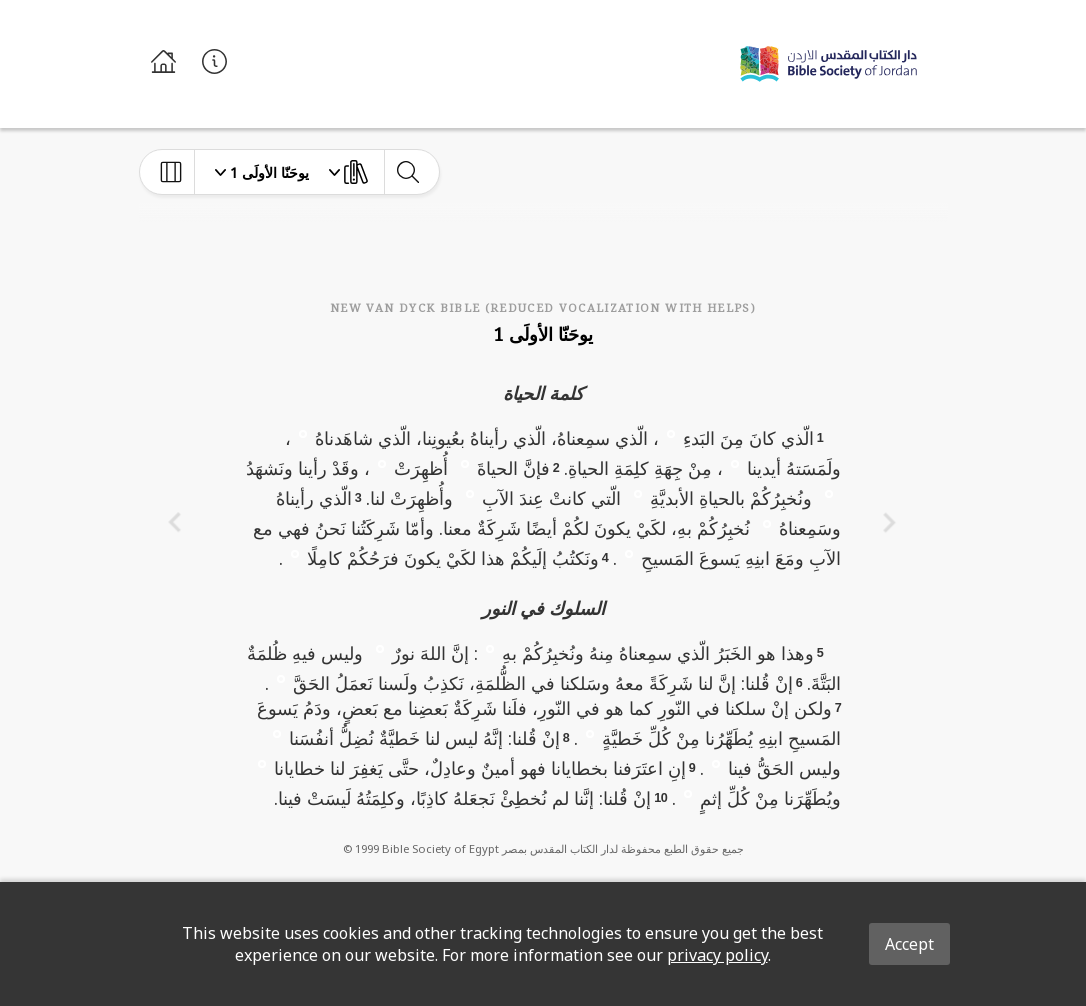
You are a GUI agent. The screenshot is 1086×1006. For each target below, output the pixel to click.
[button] (671, 433)
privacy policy (717, 955)
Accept (909, 944)
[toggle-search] (407, 172)
